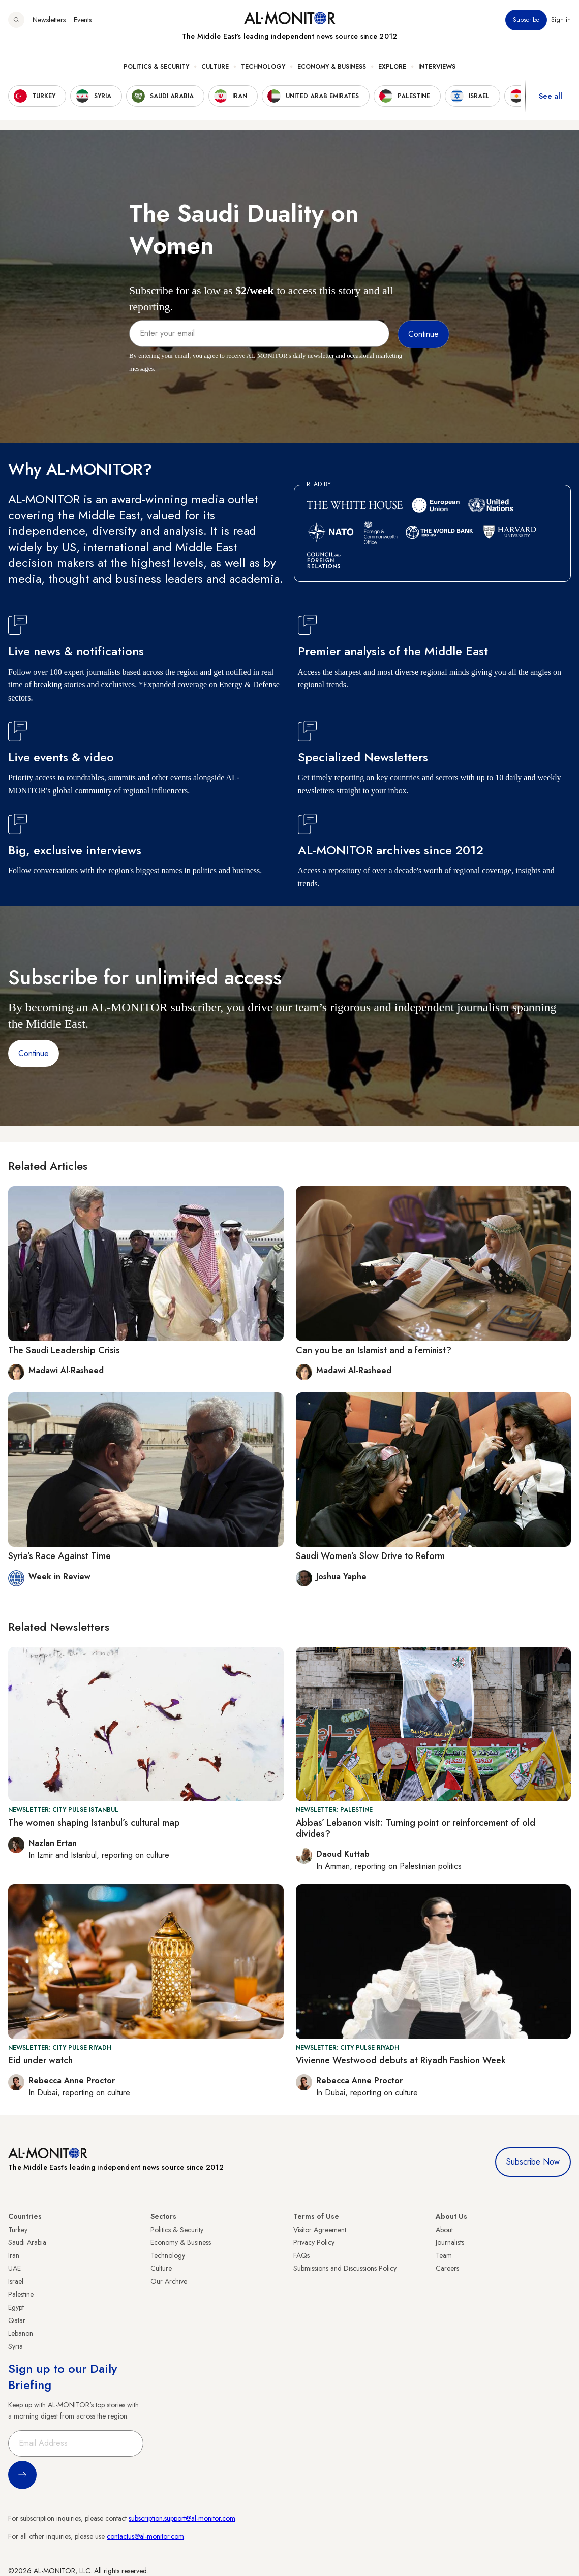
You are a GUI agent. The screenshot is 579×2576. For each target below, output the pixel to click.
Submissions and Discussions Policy (345, 2268)
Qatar (16, 2320)
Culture (215, 66)
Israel (15, 2281)
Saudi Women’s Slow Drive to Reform (370, 1556)
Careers (447, 2268)
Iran (13, 2255)
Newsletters (49, 20)
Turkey (17, 2229)
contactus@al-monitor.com (145, 2536)
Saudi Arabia (27, 2242)
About (444, 2229)
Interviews (436, 66)
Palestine (21, 2294)
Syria (15, 2346)
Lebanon (20, 2333)
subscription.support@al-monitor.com (182, 2518)
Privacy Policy (313, 2242)
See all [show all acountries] (550, 96)
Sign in (561, 19)
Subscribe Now (533, 2162)
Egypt (16, 2307)
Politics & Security (156, 66)
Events (83, 20)
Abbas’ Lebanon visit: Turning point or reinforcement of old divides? (415, 1828)
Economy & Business (331, 66)
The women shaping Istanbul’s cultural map (94, 1822)
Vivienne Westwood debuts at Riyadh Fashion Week (401, 2060)
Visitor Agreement (319, 2229)
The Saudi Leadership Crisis (64, 1350)
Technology (263, 66)
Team (444, 2255)
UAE (14, 2268)
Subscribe (526, 19)
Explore (392, 66)
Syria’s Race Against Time (59, 1556)
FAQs (301, 2255)
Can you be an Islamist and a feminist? (373, 1350)
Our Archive (168, 2281)
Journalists (450, 2242)
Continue (33, 1053)
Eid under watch (40, 2060)
